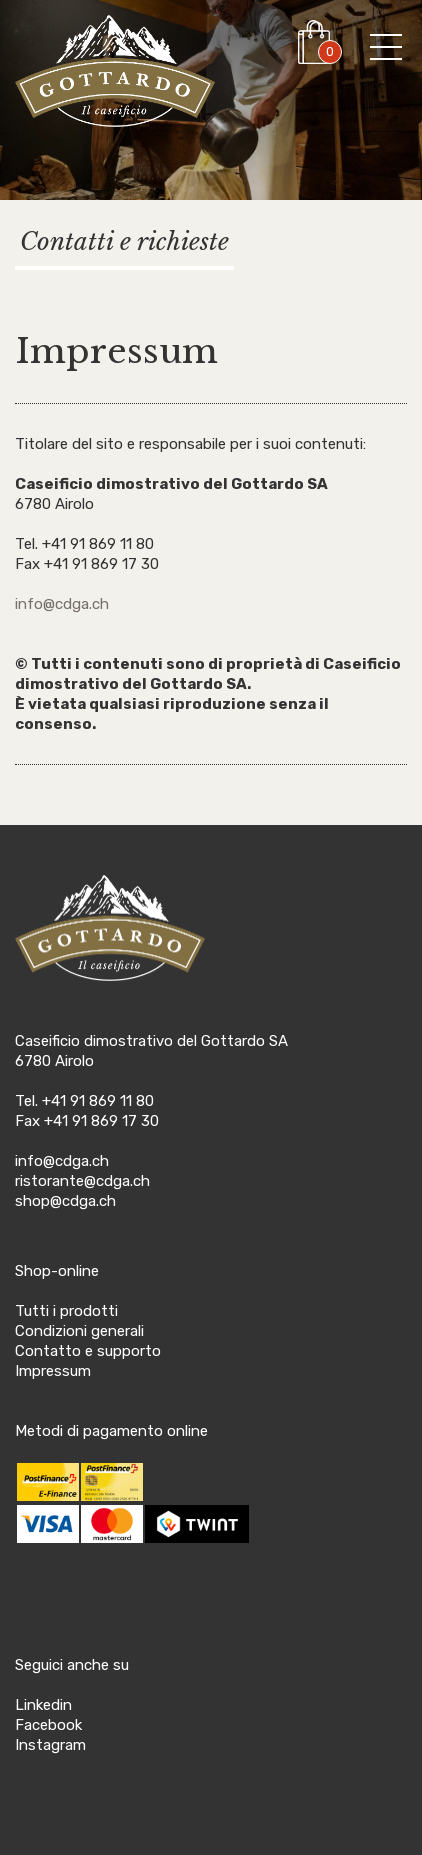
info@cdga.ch (62, 604)
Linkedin (43, 1705)
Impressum (53, 1371)
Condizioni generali (79, 1331)
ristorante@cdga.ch (82, 1181)
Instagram (50, 1745)
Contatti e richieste (124, 241)
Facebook (48, 1725)
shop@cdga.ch (65, 1201)
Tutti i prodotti (66, 1311)
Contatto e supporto (88, 1351)
